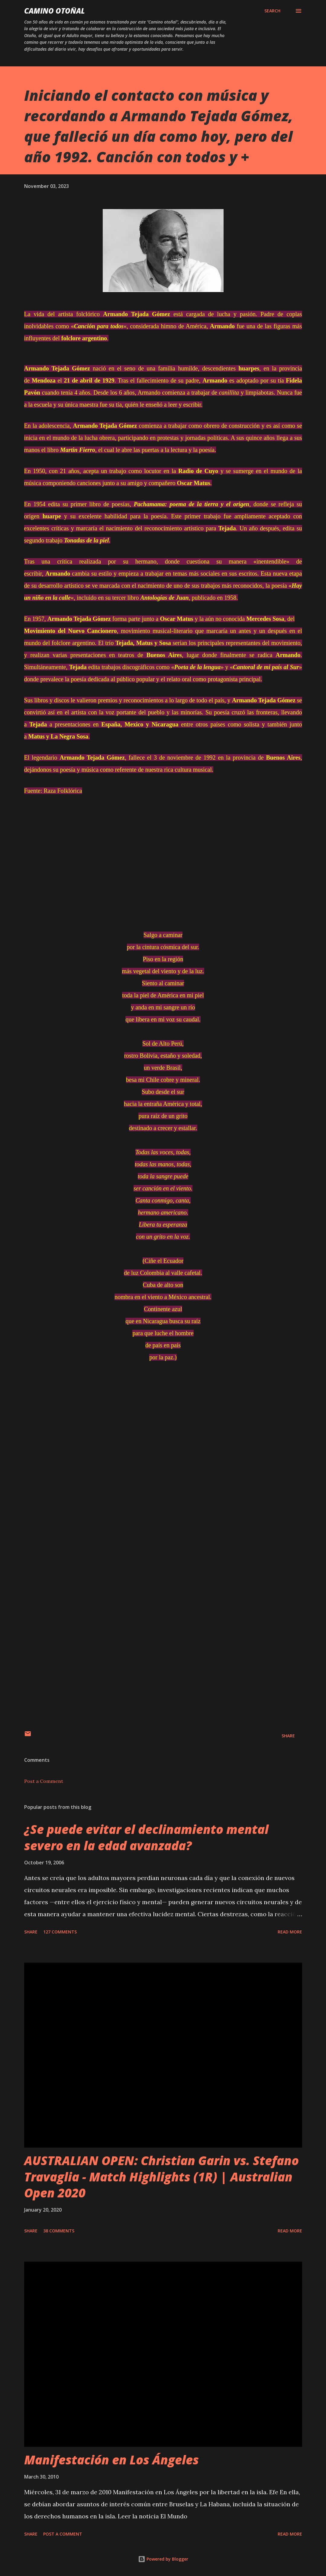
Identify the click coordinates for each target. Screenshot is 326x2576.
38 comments (58, 2231)
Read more (290, 1932)
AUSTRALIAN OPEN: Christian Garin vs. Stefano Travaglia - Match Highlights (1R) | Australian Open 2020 (161, 2176)
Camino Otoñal (54, 11)
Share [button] (288, 1736)
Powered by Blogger (163, 2559)
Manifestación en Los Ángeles (111, 2459)
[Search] (272, 10)
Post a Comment (43, 1781)
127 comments (60, 1932)
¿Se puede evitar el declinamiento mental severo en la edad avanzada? (146, 1837)
